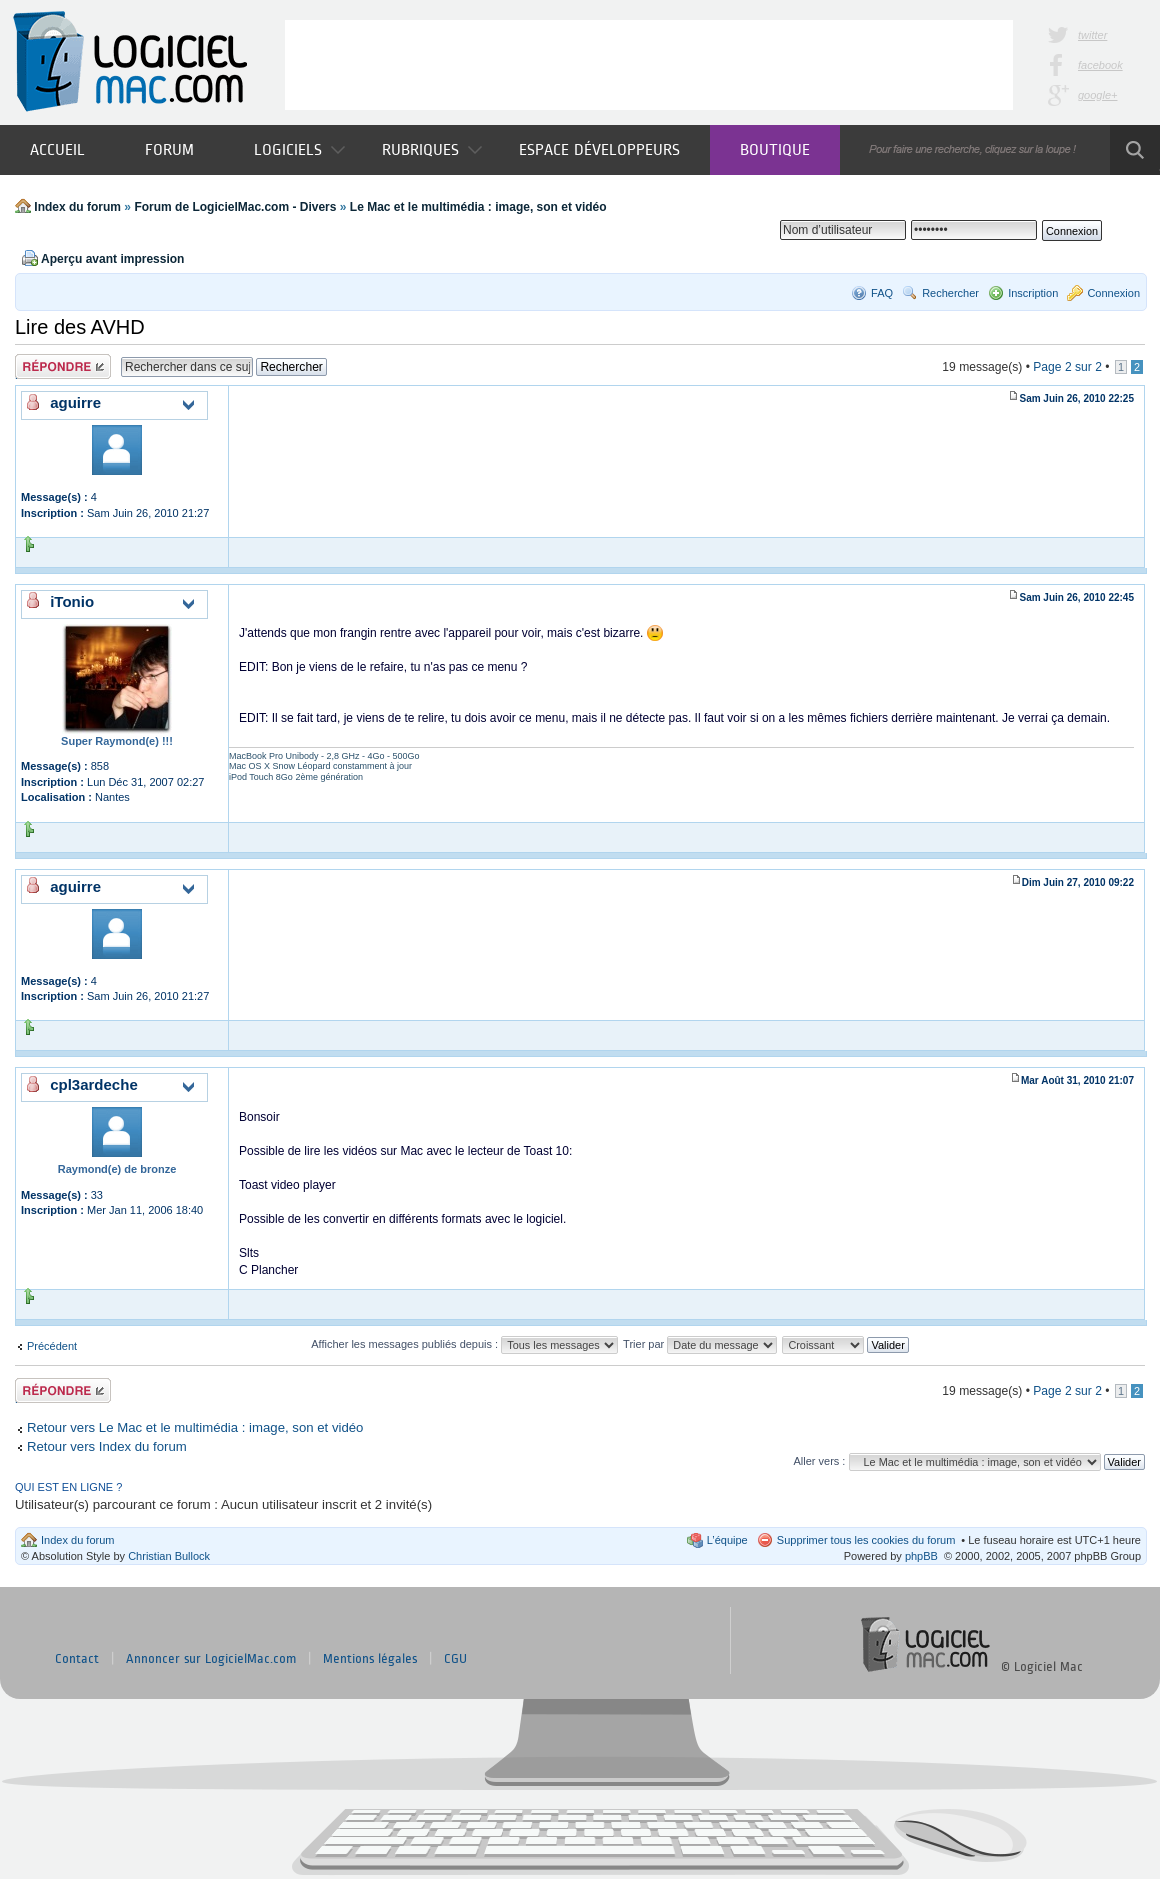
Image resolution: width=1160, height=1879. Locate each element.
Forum (169, 149)
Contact (77, 1659)
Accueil (57, 149)
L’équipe (727, 1540)
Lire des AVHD (80, 327)
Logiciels (299, 149)
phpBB (921, 1556)
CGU (455, 1659)
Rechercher (950, 293)
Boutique (775, 149)
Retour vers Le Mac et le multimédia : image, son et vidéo (195, 1427)
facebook (1100, 65)
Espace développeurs (599, 149)
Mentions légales (370, 1659)
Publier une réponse (63, 366)
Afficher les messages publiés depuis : (464, 1344)
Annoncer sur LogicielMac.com (211, 1659)
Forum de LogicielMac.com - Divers (235, 207)
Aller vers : (819, 1461)
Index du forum (77, 207)
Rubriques (432, 149)
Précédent (52, 1346)
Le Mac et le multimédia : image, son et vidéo (478, 207)
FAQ (882, 293)
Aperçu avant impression (112, 259)
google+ (1097, 95)
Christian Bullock (169, 1556)
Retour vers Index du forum (107, 1446)
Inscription (1033, 293)
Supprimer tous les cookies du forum (866, 1540)
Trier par (700, 1344)
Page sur (1067, 367)
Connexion (1113, 293)
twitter (1092, 35)
